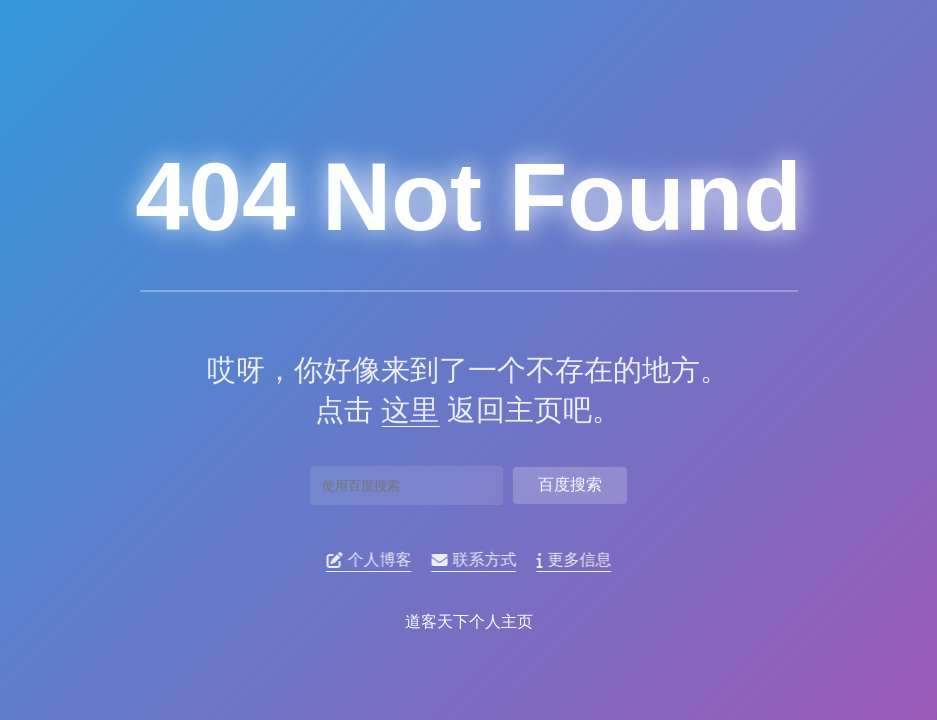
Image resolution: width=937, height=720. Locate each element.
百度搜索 (570, 481)
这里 (402, 410)
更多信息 (578, 560)
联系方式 (478, 560)
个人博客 (373, 560)
